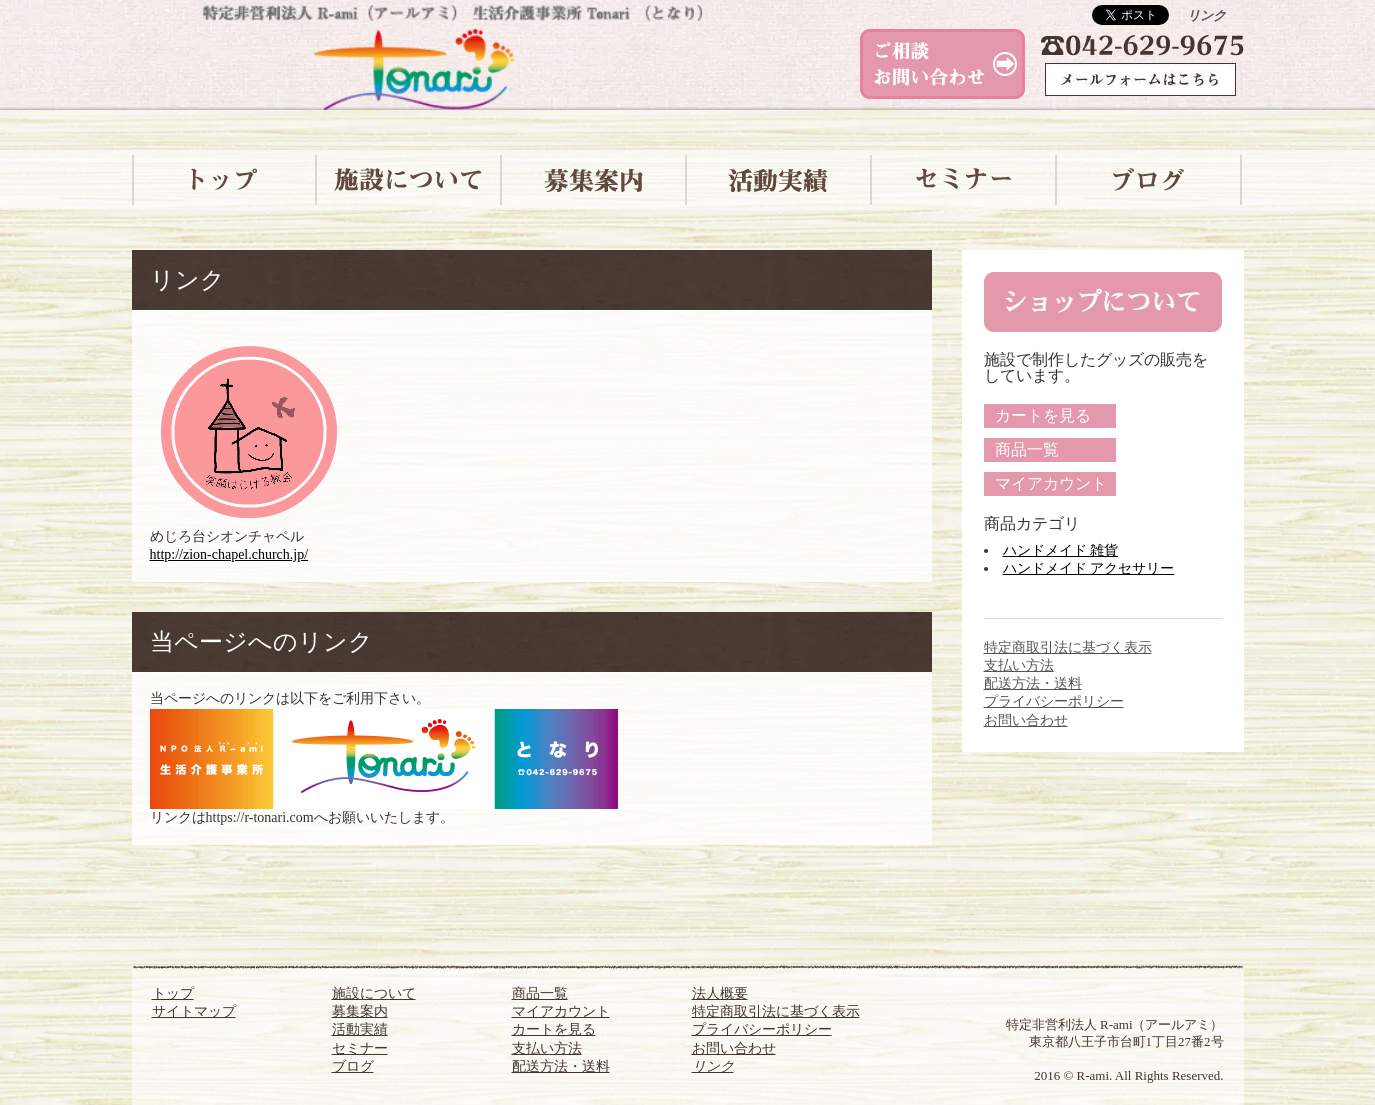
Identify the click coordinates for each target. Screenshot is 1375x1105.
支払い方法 (1019, 665)
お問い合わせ (1026, 720)
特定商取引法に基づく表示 (1068, 647)
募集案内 (360, 1011)
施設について (374, 993)
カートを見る (1043, 415)
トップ (173, 993)
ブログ (353, 1066)
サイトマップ (194, 1011)
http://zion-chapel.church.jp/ (229, 554)
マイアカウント (1051, 483)
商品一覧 (1027, 449)
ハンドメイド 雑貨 (1061, 550)
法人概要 (720, 993)
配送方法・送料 (1033, 683)
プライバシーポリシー (1054, 701)
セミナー (360, 1048)
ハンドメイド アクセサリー (1089, 568)
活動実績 (360, 1029)
